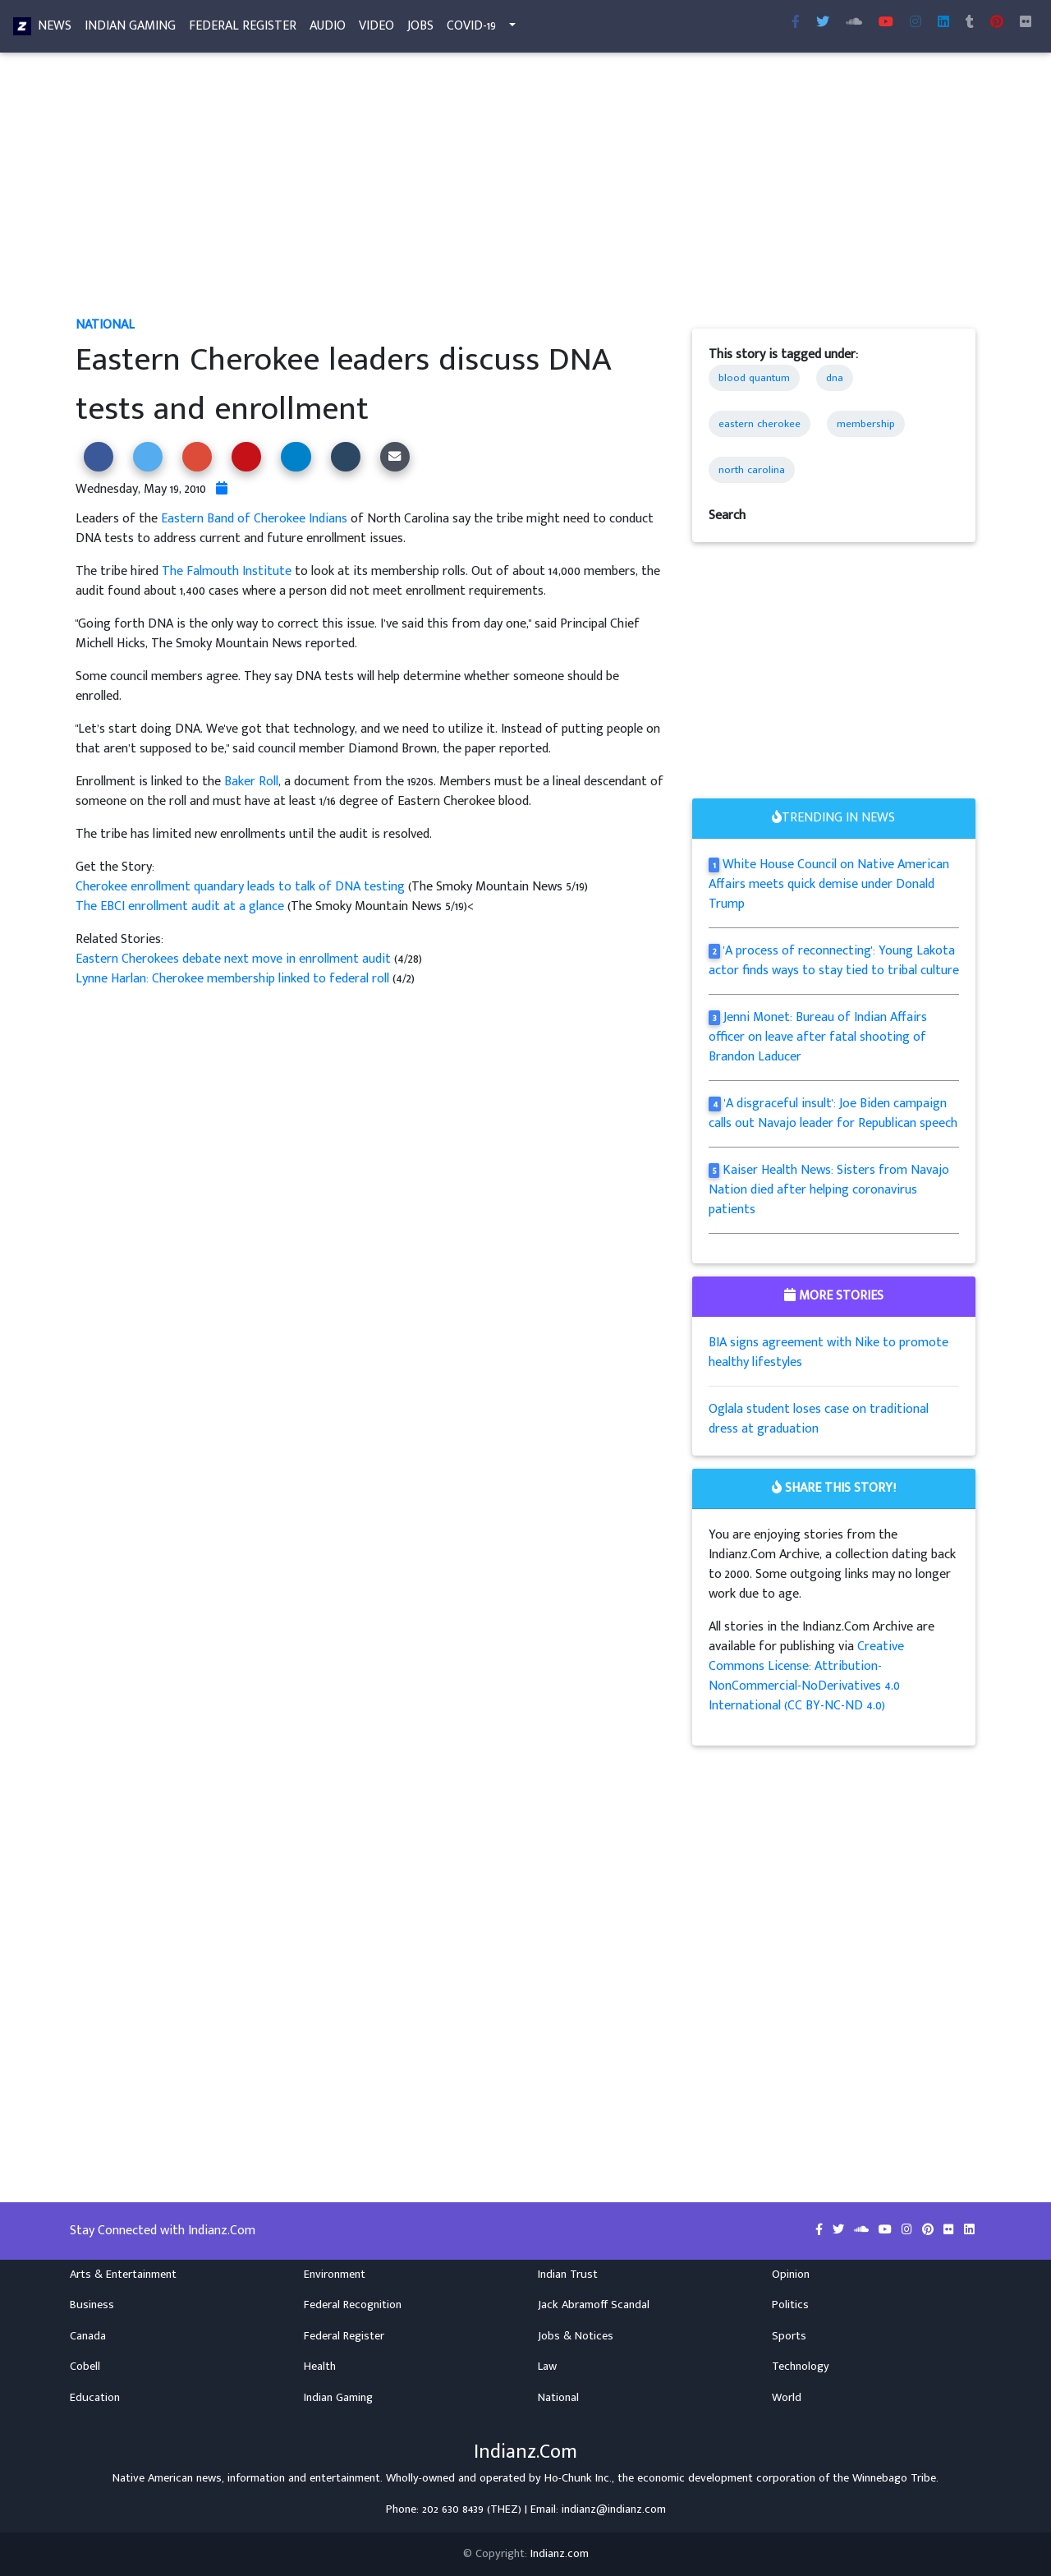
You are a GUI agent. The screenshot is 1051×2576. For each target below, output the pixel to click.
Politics (790, 2305)
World (786, 2398)
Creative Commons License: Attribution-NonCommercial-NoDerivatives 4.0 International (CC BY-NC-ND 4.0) (806, 1676)
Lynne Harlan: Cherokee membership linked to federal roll (234, 979)
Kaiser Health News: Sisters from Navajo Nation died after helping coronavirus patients (829, 1190)
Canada (88, 2336)
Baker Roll (251, 781)
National (105, 325)
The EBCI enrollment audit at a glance (180, 906)
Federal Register (242, 29)
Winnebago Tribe (894, 2478)
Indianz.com (559, 2554)
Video (376, 29)
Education (95, 2398)
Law (547, 2366)
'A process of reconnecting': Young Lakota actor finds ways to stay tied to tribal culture (834, 961)
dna (834, 378)
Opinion (791, 2274)
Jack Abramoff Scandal (593, 2305)
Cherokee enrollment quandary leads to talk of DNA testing (242, 887)
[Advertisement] (525, 194)
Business (92, 2305)
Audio (328, 29)
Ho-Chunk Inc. (578, 2478)
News (54, 29)
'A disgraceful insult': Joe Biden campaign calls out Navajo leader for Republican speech (833, 1113)
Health (320, 2366)
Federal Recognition (353, 2305)
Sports (789, 2336)
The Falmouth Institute (226, 571)
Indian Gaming (130, 29)
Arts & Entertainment (123, 2274)
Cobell (85, 2366)
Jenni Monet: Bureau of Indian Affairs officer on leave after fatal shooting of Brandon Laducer (818, 1037)
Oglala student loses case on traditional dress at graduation (819, 1419)
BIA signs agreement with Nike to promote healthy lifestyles (828, 1352)
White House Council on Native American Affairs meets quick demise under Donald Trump (829, 884)
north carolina (751, 470)
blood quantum (754, 378)
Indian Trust (568, 2274)
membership (866, 424)
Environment (334, 2274)
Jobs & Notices (575, 2336)
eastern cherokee (759, 424)
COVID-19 (471, 29)
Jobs (420, 29)
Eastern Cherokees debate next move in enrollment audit (235, 959)
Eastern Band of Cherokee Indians (254, 519)
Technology (800, 2366)
